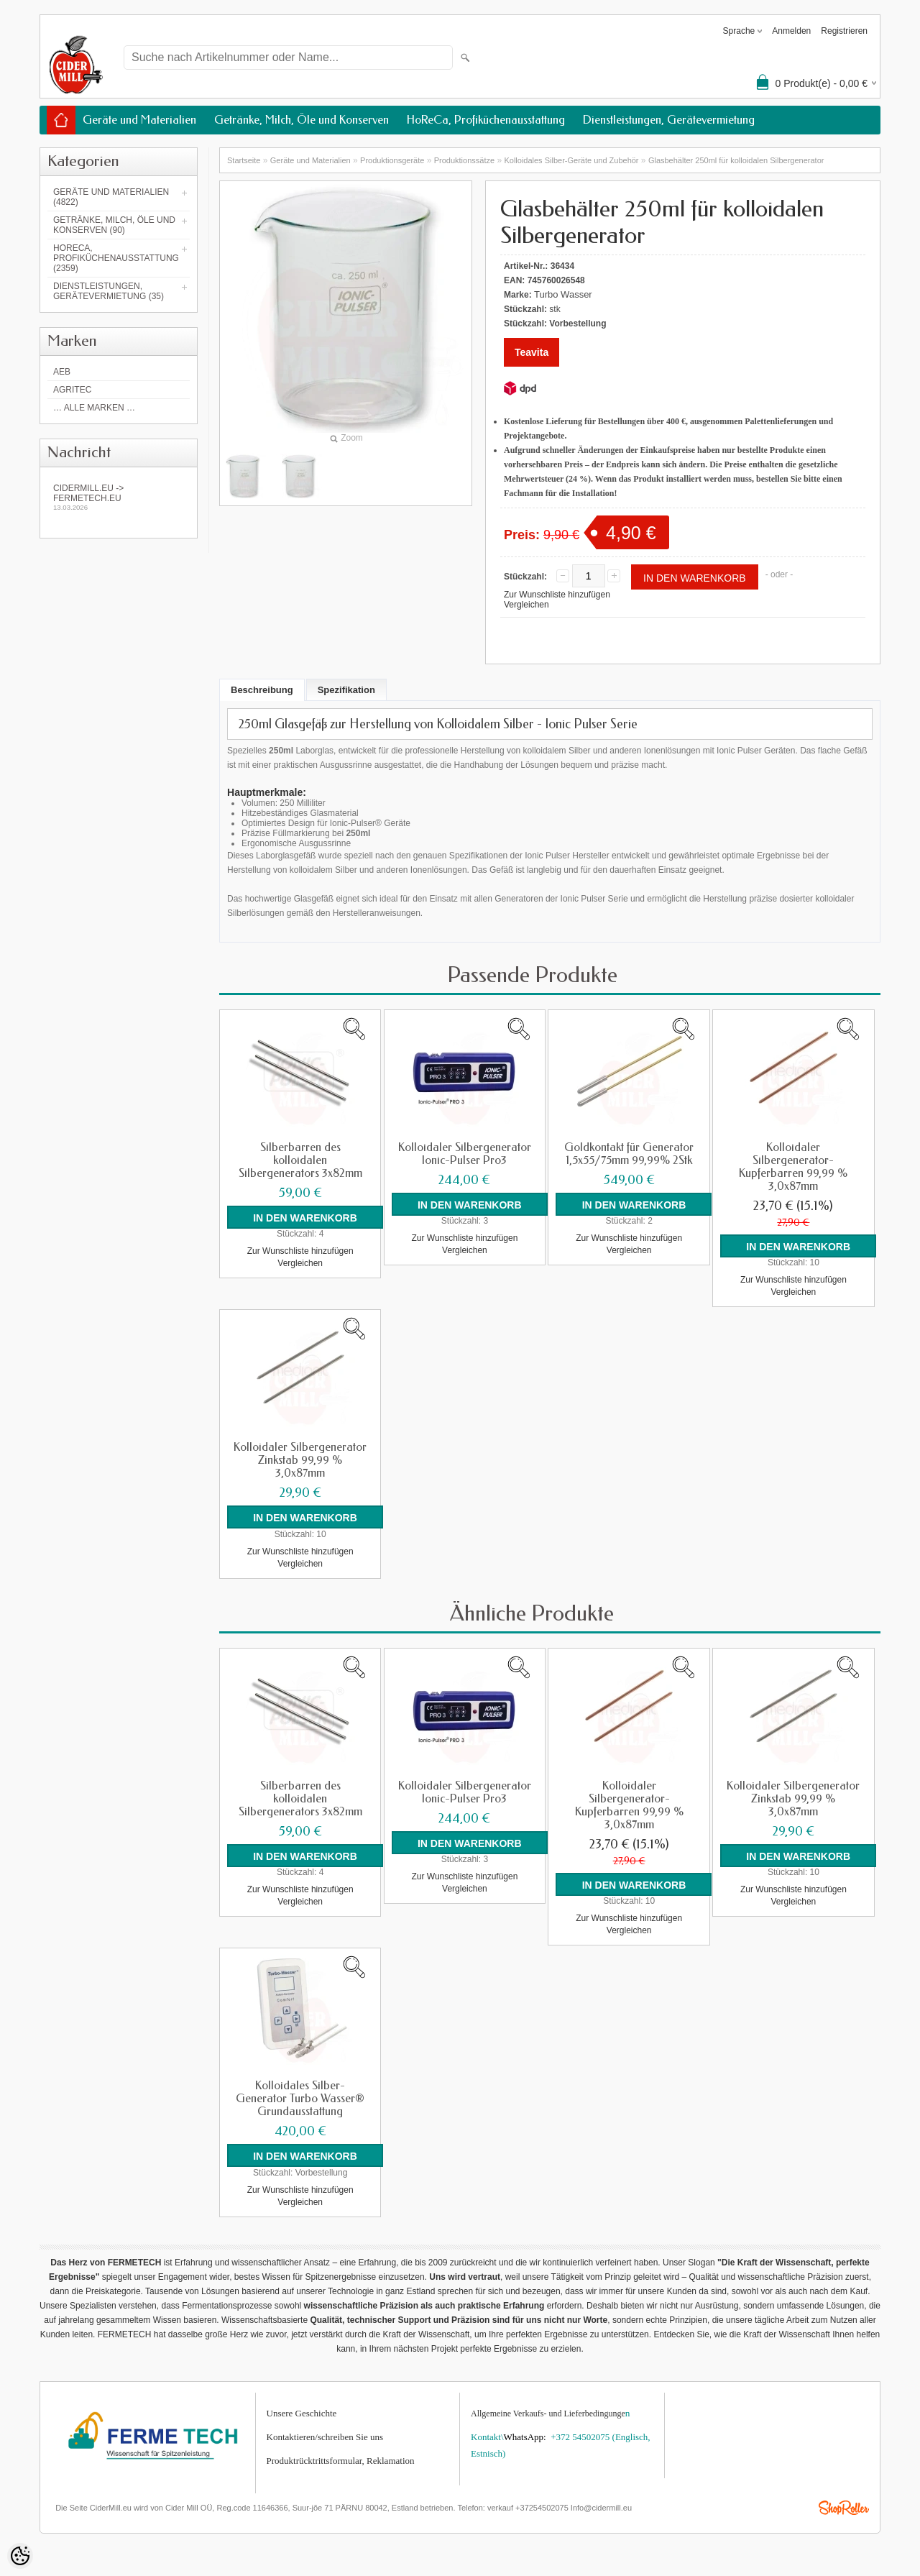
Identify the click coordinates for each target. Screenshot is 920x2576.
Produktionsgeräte (392, 160)
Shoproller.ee (844, 2507)
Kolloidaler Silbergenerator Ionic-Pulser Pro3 (464, 1154)
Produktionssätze (464, 160)
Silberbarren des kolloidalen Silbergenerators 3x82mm (300, 1160)
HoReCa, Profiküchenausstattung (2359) (116, 258)
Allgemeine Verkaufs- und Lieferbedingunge (548, 2412)
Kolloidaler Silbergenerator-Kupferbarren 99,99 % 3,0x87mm (793, 1167)
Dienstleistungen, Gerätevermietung (669, 120)
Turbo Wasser (563, 294)
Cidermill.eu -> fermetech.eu (118, 497)
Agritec (72, 390)
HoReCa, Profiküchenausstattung (486, 120)
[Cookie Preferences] (20, 2556)
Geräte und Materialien (139, 120)
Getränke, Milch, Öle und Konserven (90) (114, 225)
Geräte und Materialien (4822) (111, 197)
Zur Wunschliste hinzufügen (557, 595)
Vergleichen (526, 605)
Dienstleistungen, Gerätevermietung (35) (108, 291)
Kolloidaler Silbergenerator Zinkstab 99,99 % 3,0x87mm (300, 1460)
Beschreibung (262, 689)
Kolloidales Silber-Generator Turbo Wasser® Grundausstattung (300, 2097)
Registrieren (844, 31)
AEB (61, 372)
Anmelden (791, 31)
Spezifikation (346, 689)
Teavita (531, 352)
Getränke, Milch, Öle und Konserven (301, 120)
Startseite (243, 160)
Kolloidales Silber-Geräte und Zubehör (571, 160)
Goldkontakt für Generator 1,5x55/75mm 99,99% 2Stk (629, 1154)
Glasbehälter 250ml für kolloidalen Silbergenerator (736, 160)
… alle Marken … (94, 408)
